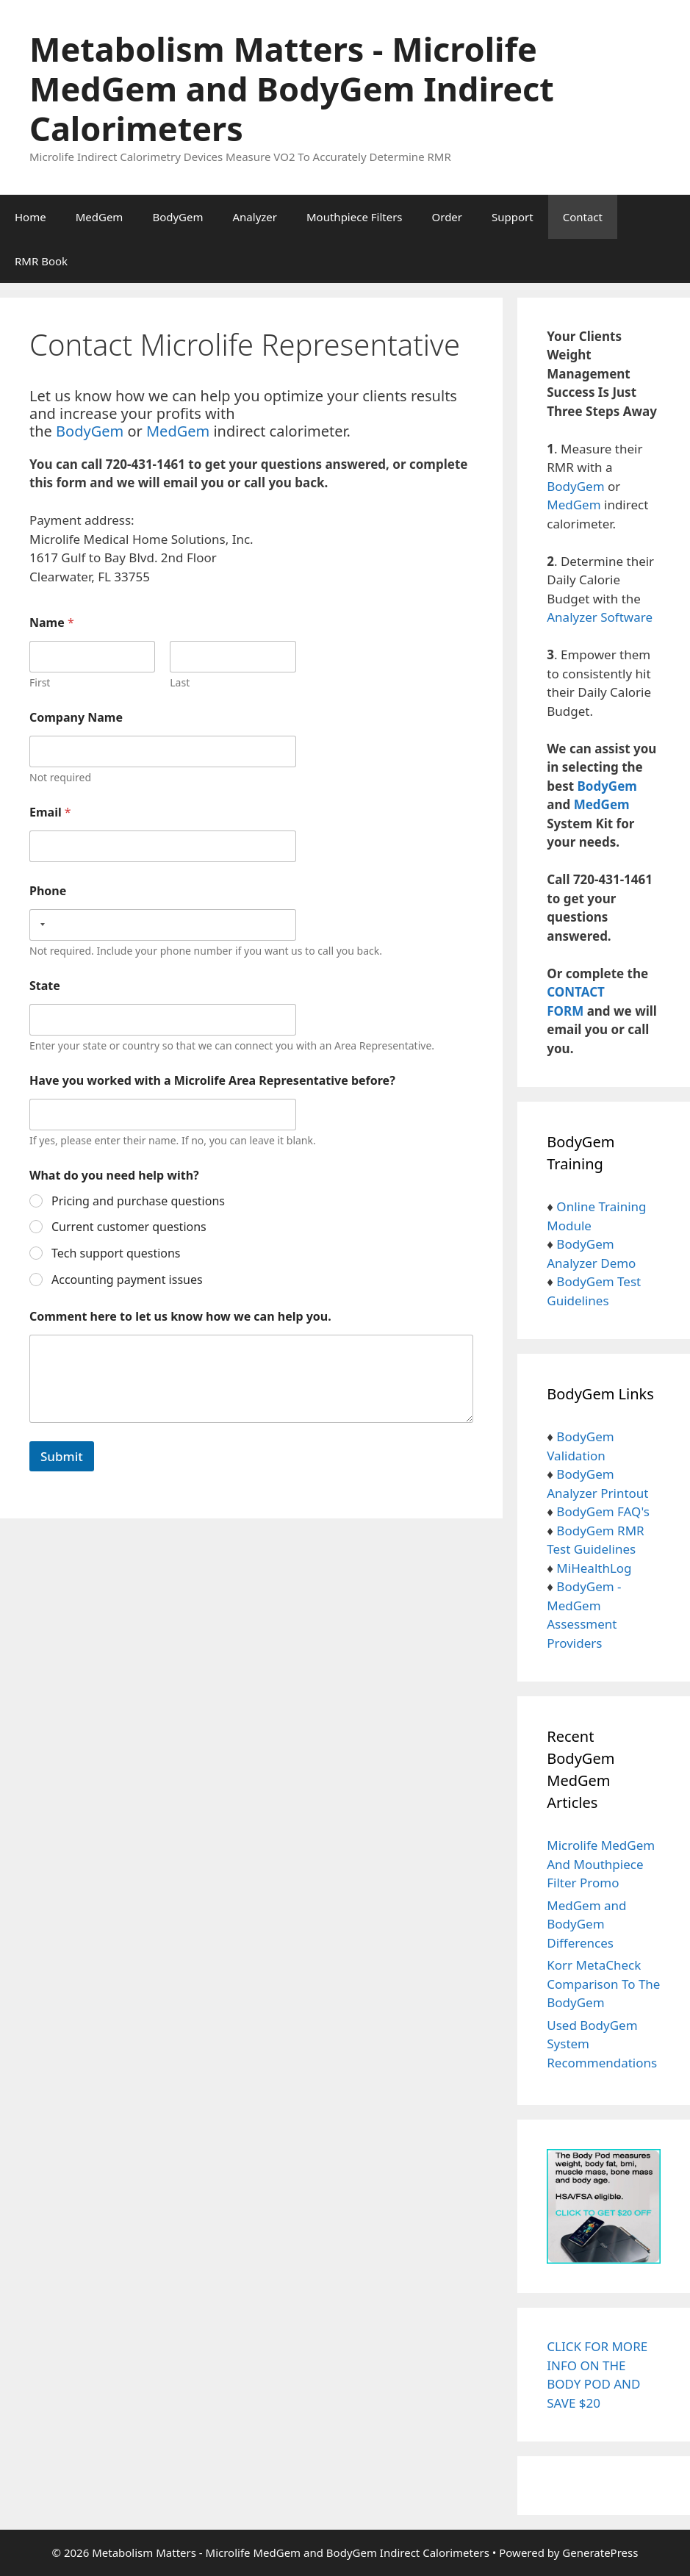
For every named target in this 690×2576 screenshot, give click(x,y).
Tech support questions (116, 1253)
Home (30, 216)
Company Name (76, 718)
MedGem (99, 216)
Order (447, 216)
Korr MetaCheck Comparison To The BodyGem (603, 1983)
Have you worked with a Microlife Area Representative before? (212, 1081)
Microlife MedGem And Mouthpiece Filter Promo (601, 1864)
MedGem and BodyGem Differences (586, 1924)
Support (512, 216)
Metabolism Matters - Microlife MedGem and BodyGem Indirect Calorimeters (291, 88)
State (44, 986)
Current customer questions (128, 1227)
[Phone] (162, 925)
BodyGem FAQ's (602, 1511)
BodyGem (177, 216)
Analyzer (255, 216)
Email (50, 812)
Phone (47, 891)
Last (180, 682)
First (39, 682)
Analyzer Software (600, 617)
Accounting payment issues (127, 1280)
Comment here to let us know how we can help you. (180, 1317)
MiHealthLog (593, 1568)
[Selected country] (39, 925)
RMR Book (41, 261)
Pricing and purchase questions (138, 1201)
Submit (61, 1456)
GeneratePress (600, 2552)
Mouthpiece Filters (354, 216)
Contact (583, 216)
